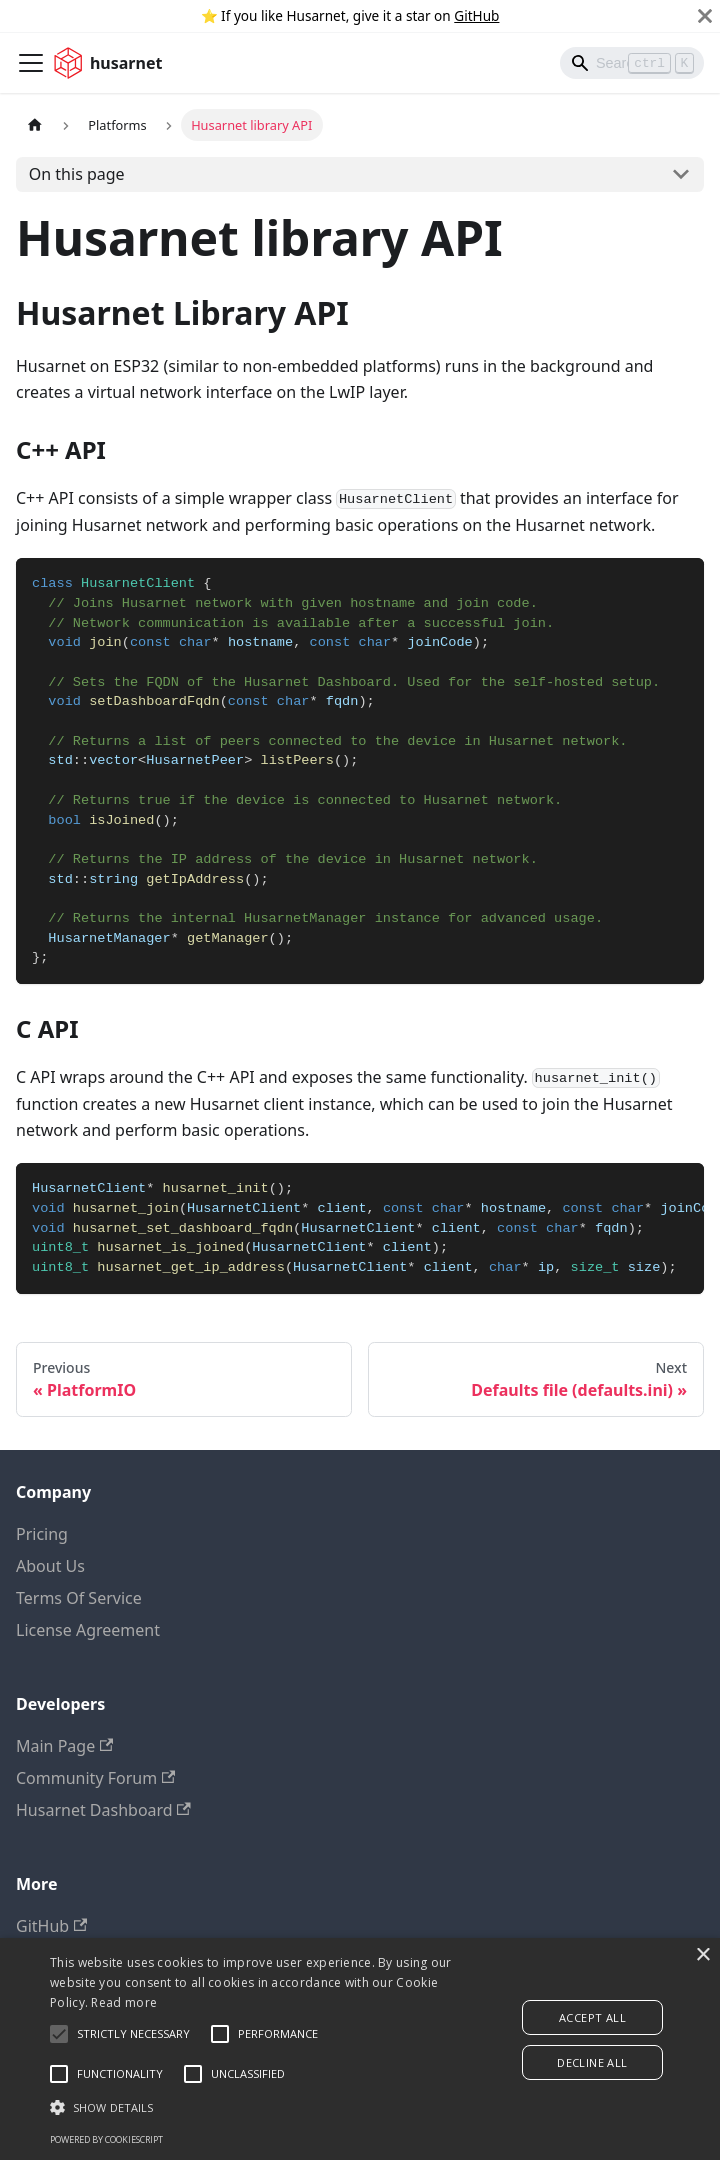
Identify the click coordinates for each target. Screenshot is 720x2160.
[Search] (632, 63)
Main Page (64, 1746)
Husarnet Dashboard (103, 1810)
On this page (77, 174)
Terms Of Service (79, 1598)
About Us (50, 1566)
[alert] (360, 2049)
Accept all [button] (592, 2017)
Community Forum (95, 1778)
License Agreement (88, 1630)
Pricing (42, 1534)
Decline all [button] (592, 2062)
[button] (251, 2107)
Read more (124, 2002)
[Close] (705, 16)
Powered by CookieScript (106, 2139)
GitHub (476, 15)
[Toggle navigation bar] (31, 63)
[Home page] (35, 124)
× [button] (702, 1955)
